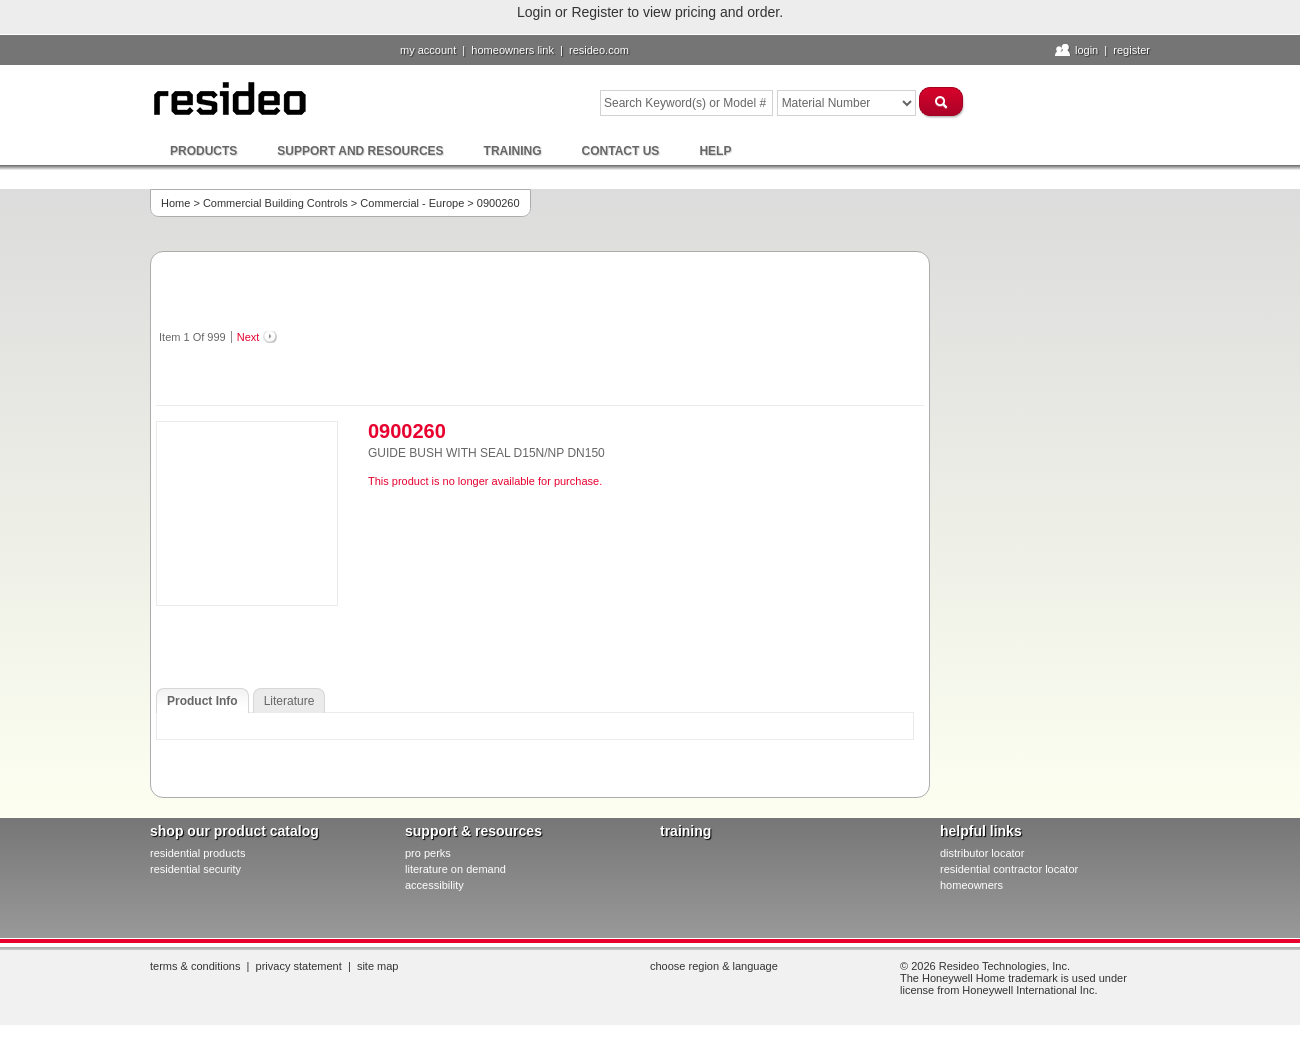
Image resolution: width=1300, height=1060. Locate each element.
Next (248, 337)
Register (1131, 50)
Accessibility (434, 885)
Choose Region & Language (714, 966)
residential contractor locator (1009, 869)
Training (513, 151)
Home (175, 203)
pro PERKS (428, 853)
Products (203, 151)
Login (1086, 50)
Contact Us (621, 151)
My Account (428, 50)
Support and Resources (360, 151)
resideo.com (599, 50)
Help (715, 151)
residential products (197, 853)
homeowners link (512, 50)
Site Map (378, 966)
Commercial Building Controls (275, 203)
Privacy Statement (299, 966)
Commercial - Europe (412, 203)
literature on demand (455, 869)
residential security (195, 869)
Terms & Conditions (195, 966)
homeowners (971, 885)
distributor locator (982, 853)
